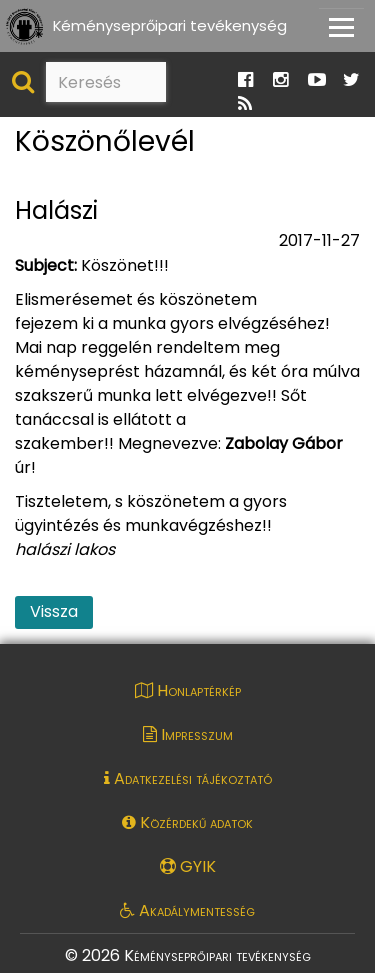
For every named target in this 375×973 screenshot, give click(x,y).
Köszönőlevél (105, 142)
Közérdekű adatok (187, 822)
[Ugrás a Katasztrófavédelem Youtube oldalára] (317, 80)
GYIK (188, 866)
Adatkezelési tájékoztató (188, 778)
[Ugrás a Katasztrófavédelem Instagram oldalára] (280, 80)
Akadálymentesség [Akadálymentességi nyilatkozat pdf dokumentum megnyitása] (187, 910)
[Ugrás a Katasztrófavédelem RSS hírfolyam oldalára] (245, 104)
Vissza (54, 611)
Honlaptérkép (188, 690)
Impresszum (188, 734)
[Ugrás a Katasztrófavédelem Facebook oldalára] (245, 80)
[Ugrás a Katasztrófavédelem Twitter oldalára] (351, 80)
